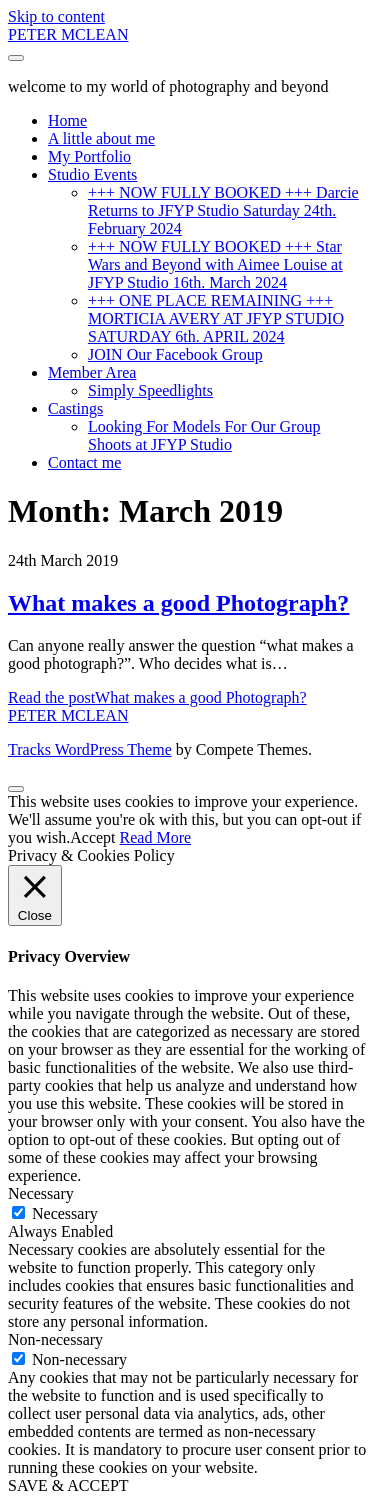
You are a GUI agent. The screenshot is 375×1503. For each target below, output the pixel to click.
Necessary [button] (41, 1193)
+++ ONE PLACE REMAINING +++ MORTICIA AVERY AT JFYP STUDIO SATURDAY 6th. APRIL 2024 (216, 318)
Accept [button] (92, 837)
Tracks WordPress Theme (90, 749)
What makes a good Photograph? (178, 603)
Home (67, 120)
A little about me (101, 138)
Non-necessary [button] (55, 1339)
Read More (156, 837)
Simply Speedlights (150, 390)
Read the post (157, 697)
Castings (75, 408)
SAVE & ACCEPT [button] (68, 1485)
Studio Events (92, 174)
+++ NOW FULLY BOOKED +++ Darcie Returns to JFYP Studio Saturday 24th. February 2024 (223, 210)
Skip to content (56, 16)
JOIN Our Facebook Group (175, 354)
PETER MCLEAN (68, 34)
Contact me (84, 462)
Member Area (92, 372)
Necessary (65, 1213)
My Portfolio (89, 156)
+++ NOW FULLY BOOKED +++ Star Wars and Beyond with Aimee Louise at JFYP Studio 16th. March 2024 (215, 264)
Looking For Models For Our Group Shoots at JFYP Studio (204, 435)
